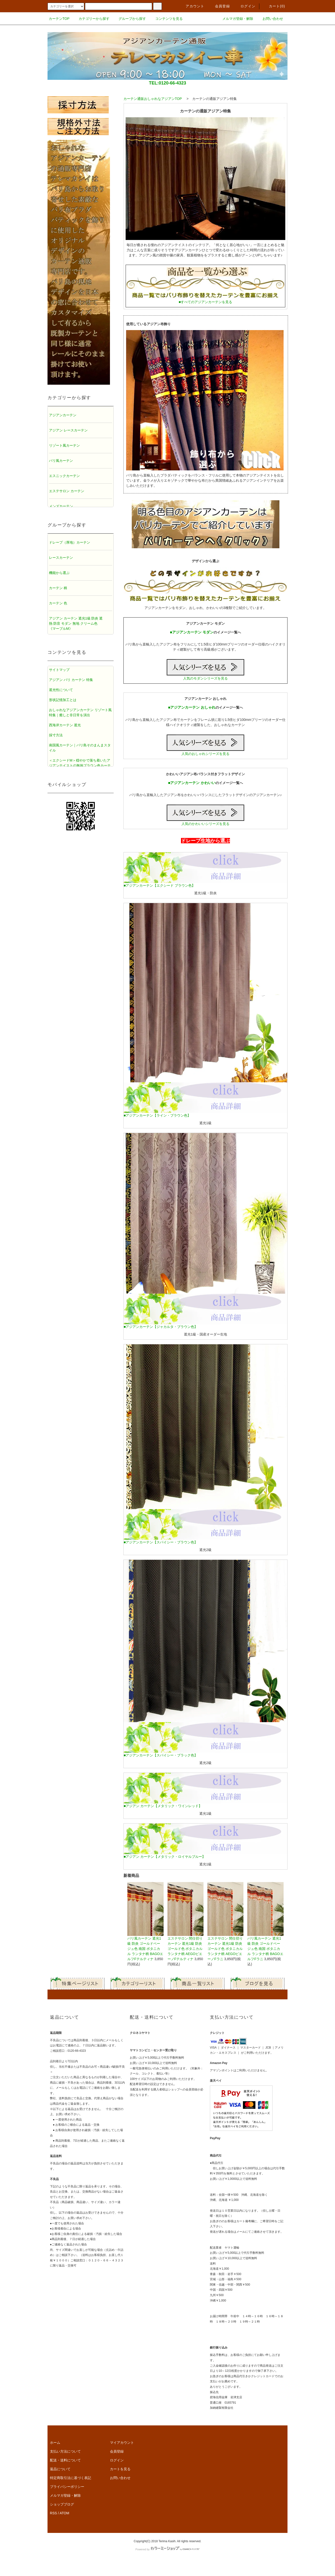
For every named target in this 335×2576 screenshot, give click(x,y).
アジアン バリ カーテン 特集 (71, 680)
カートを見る (120, 2469)
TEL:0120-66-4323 (167, 83)
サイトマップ (59, 670)
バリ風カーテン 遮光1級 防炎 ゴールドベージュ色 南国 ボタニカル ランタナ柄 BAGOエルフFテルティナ (145, 1921)
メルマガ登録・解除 (234, 19)
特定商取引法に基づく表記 (70, 2478)
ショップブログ (62, 2504)
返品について (60, 2469)
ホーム (55, 2443)
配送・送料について (65, 2460)
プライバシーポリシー (67, 2487)
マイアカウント (122, 2443)
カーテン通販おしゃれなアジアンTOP (152, 99)
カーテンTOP (59, 19)
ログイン (245, 6)
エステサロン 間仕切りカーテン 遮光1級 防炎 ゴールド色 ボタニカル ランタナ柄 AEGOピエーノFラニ (225, 1921)
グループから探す (129, 19)
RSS (53, 2513)
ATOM (64, 2513)
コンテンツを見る (166, 19)
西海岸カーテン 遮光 (65, 725)
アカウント (192, 6)
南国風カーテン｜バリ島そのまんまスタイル (80, 747)
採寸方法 (56, 735)
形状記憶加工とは (62, 700)
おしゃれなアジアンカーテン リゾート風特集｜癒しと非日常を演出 (80, 712)
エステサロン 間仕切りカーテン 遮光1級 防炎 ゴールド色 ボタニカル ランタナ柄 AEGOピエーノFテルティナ (185, 1921)
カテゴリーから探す (91, 19)
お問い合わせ (270, 19)
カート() (274, 6)
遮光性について (61, 690)
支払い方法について (65, 2451)
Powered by (167, 2549)
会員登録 (219, 6)
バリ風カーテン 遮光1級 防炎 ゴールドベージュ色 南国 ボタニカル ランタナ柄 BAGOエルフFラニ (265, 1921)
